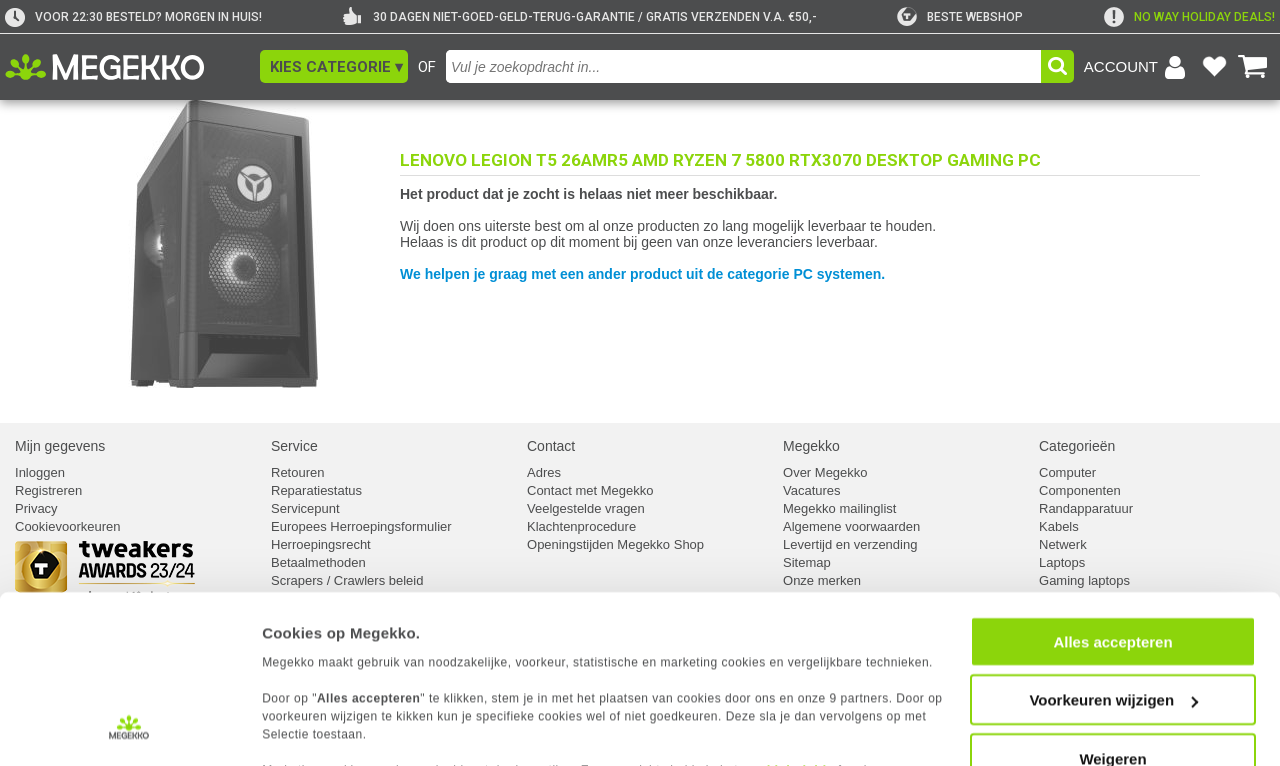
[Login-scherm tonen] (1138, 67)
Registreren (48, 490)
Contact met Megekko (590, 490)
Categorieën (1077, 446)
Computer (1067, 472)
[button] (334, 66)
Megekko (811, 446)
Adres (544, 472)
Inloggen (40, 472)
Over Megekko (825, 472)
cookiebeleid (784, 672)
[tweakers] (960, 17)
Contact (551, 446)
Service (294, 446)
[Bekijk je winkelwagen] (1253, 67)
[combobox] (743, 66)
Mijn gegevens (60, 446)
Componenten (1080, 490)
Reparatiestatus (316, 490)
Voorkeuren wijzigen (1113, 603)
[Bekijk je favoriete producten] (1214, 67)
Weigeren (1112, 661)
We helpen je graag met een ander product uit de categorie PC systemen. (642, 274)
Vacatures (812, 490)
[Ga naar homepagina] (127, 67)
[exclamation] (1189, 17)
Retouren (297, 472)
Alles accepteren (1112, 544)
